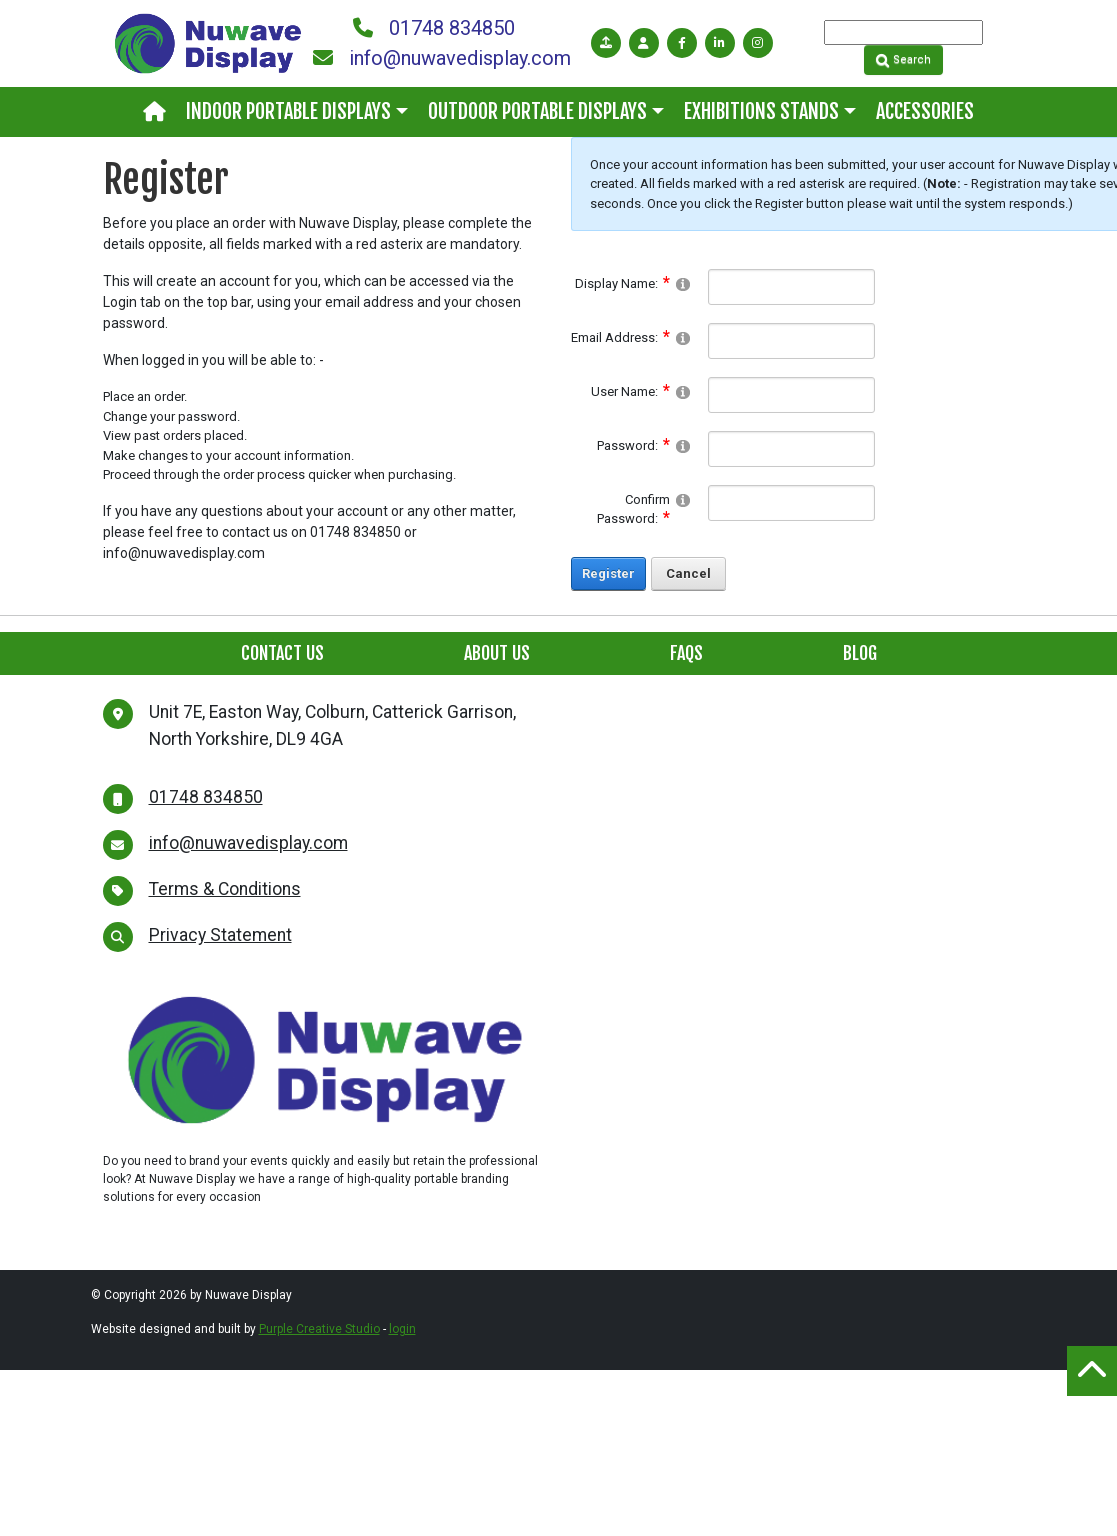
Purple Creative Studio (319, 1329)
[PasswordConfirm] (791, 503)
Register (608, 573)
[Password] (791, 449)
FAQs (686, 653)
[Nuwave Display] (208, 42)
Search (903, 59)
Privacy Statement (220, 935)
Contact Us (282, 653)
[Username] (791, 395)
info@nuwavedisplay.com (442, 58)
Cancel (688, 573)
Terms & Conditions (225, 889)
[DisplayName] (791, 287)
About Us (497, 653)
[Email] (791, 341)
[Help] (683, 283)
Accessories (925, 111)
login (402, 1329)
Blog (860, 653)
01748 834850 (434, 28)
